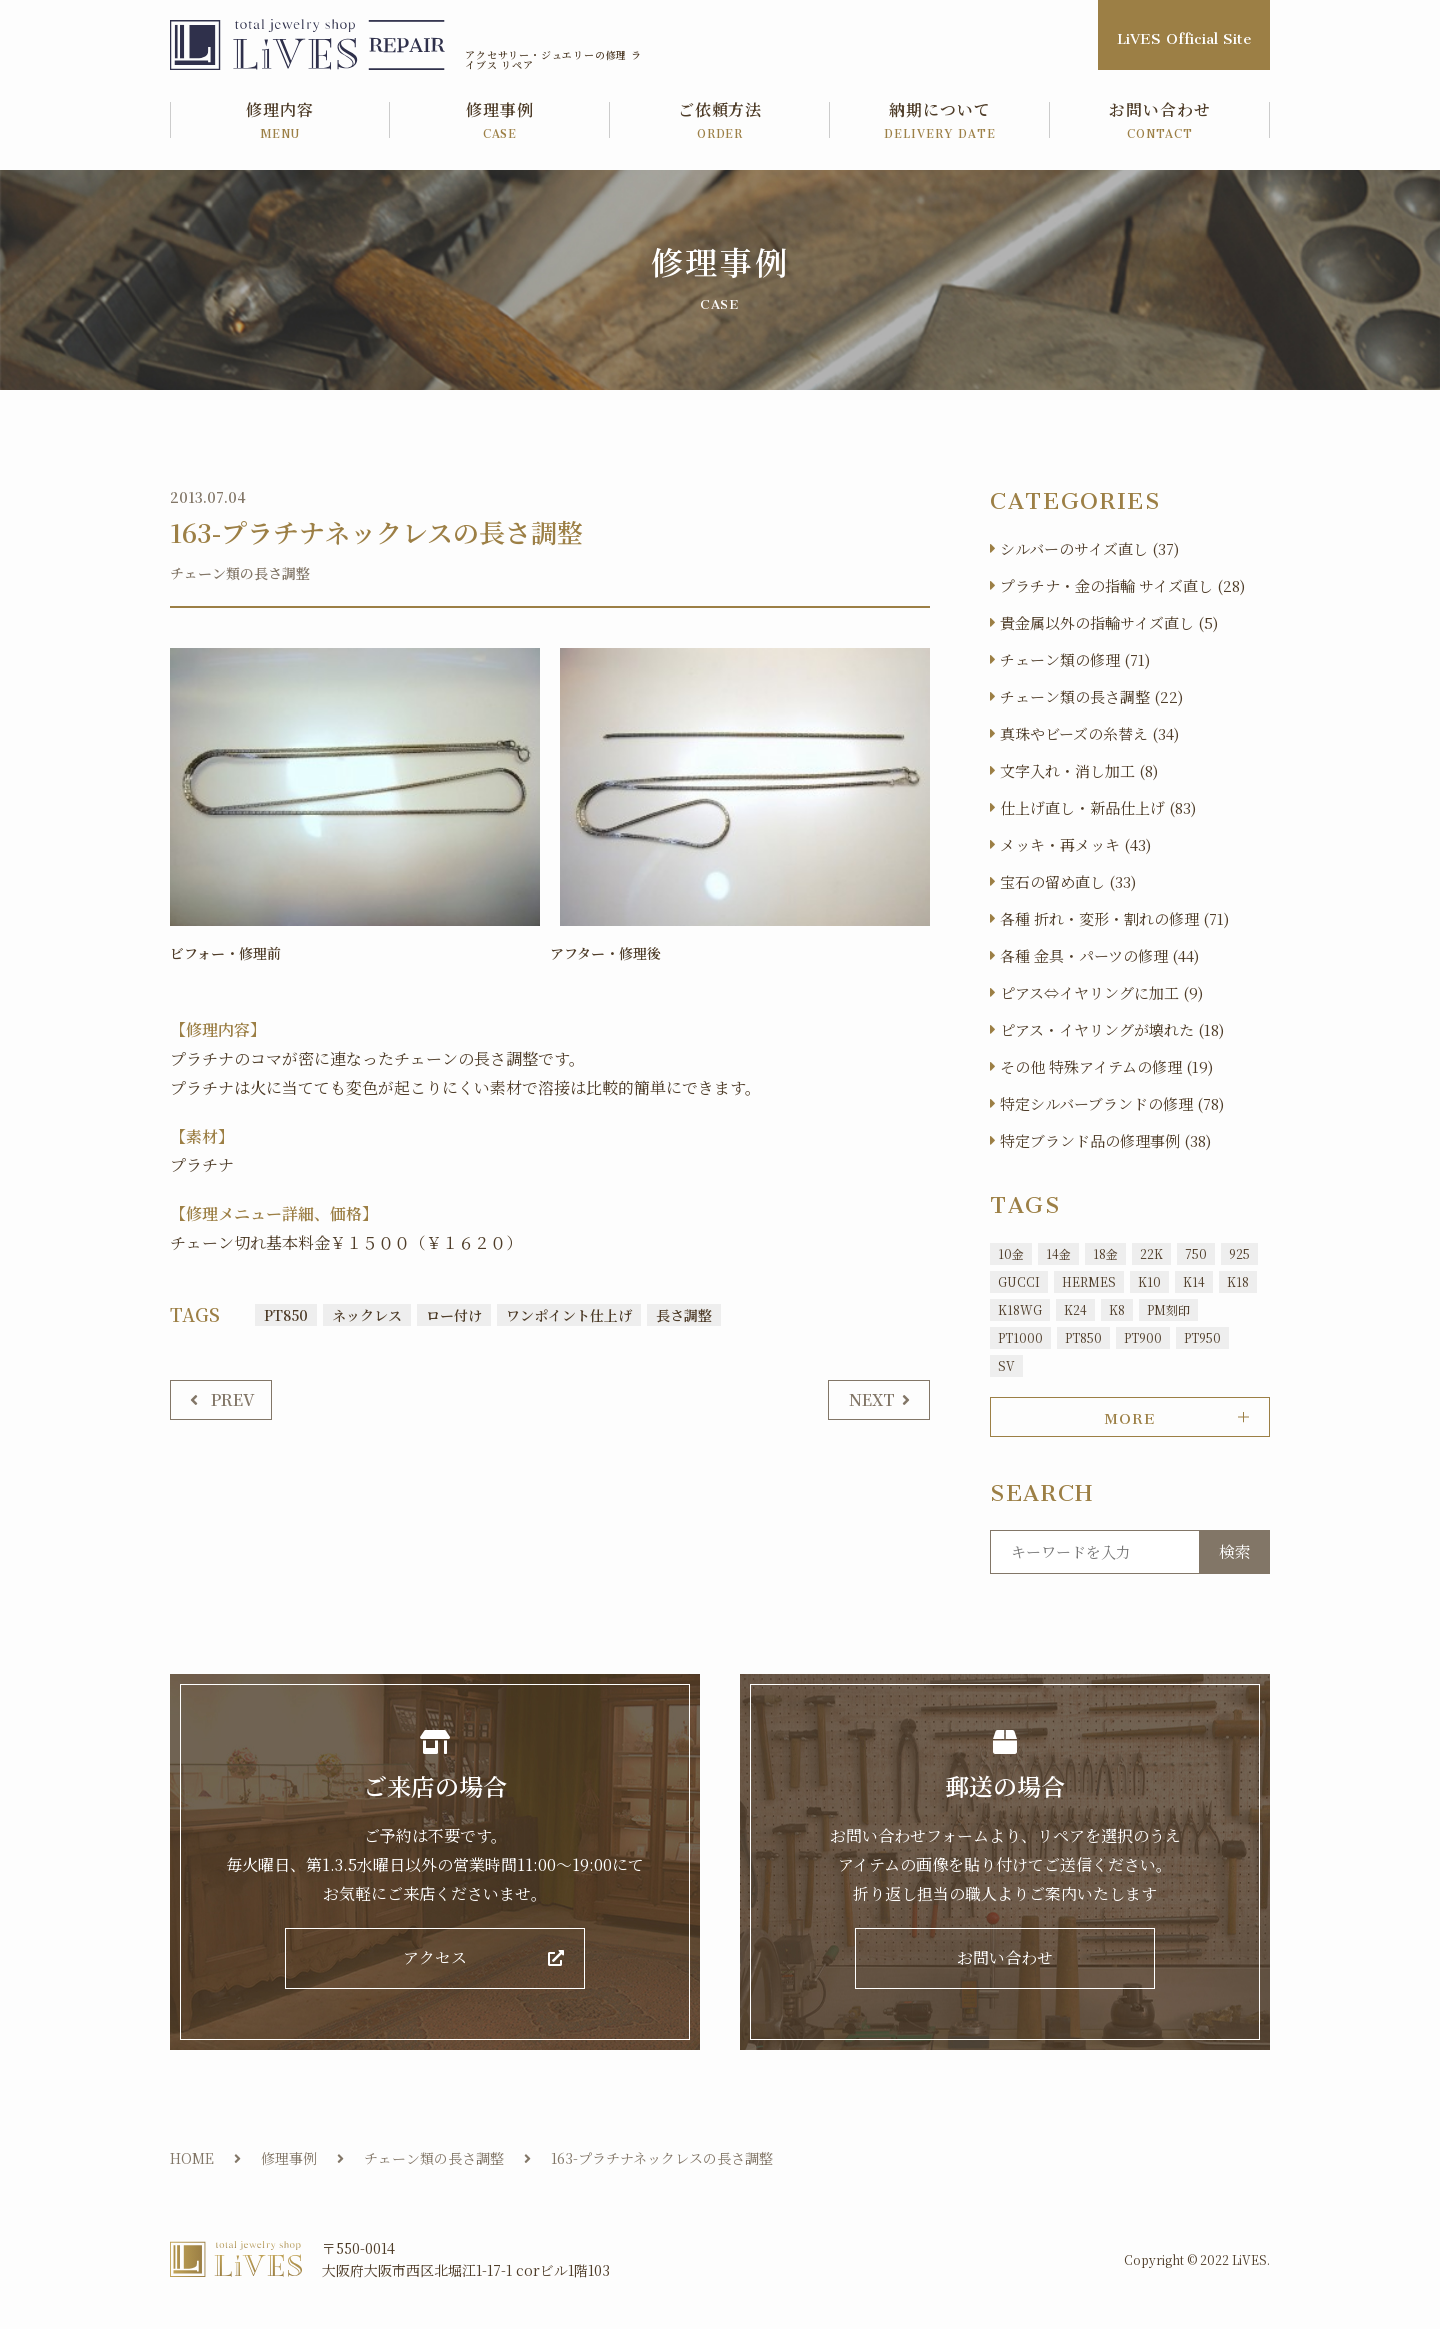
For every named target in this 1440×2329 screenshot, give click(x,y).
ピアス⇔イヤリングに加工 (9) (1101, 992)
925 (1239, 1253)
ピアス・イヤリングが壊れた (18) (1112, 1029)
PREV (233, 1398)
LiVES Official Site (1184, 34)
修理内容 (280, 121)
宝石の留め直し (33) (1068, 881)
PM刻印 (1168, 1309)
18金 (1105, 1253)
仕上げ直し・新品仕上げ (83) (1098, 807)
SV (1006, 1365)
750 (1196, 1253)
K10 (1149, 1281)
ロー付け (454, 1314)
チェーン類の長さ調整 (240, 573)
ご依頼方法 (720, 121)
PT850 (286, 1314)
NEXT (872, 1398)
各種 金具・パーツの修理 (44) (1099, 955)
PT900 (1143, 1337)
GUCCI (1019, 1281)
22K (1151, 1253)
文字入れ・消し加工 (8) (1079, 770)
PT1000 (1020, 1337)
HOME (192, 2164)
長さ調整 (684, 1314)
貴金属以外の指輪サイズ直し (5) (1109, 622)
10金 (1011, 1253)
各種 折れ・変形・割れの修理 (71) (1114, 918)
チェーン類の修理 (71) (1075, 659)
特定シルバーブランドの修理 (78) (1112, 1103)
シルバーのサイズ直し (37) (1089, 548)
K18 (1238, 1281)
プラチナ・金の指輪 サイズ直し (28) (1122, 585)
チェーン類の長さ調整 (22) (1091, 696)
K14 (1194, 1281)
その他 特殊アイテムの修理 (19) (1106, 1066)
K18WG (1020, 1309)
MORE (1129, 1415)
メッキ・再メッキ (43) (1075, 844)
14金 (1058, 1253)
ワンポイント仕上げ (569, 1314)
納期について (940, 121)
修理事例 (500, 121)
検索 (1235, 1551)
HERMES (1089, 1281)
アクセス (435, 1961)
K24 (1075, 1309)
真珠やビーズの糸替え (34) (1089, 733)
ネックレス (367, 1314)
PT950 (1202, 1337)
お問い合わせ (1160, 121)
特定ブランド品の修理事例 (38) (1105, 1140)
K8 (1117, 1309)
